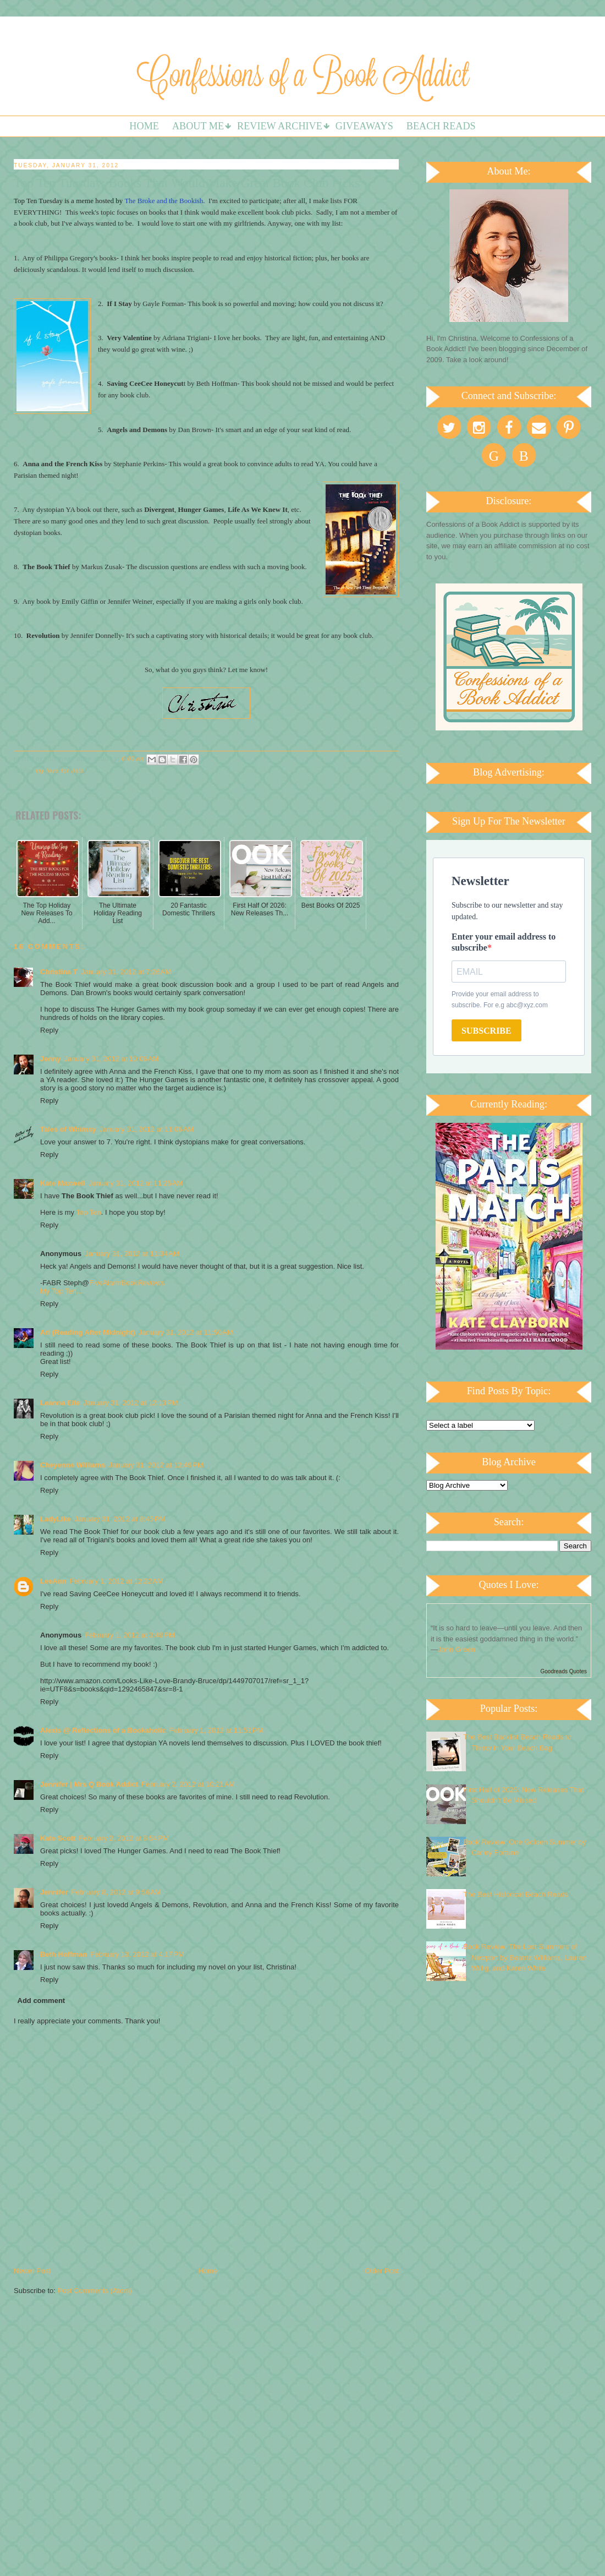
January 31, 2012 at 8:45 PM (119, 1519)
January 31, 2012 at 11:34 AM (132, 1253)
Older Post (382, 2271)
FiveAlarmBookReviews (126, 1283)
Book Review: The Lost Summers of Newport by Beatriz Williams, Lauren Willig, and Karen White (525, 1957)
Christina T (59, 972)
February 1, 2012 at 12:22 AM (116, 1581)
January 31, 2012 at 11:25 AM (136, 1183)
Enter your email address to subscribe (504, 942)
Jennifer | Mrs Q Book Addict (89, 1784)
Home (144, 126)
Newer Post (32, 2271)
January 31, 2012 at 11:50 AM (186, 1332)
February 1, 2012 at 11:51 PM (216, 1730)
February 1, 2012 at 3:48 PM (130, 1635)
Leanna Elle (60, 1403)
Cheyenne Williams (72, 1465)
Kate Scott (57, 1838)
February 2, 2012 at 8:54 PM (124, 1838)
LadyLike (55, 1519)
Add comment (41, 2000)
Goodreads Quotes (564, 1671)
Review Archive (279, 126)
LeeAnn (53, 1581)
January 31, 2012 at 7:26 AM (126, 972)
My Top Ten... (61, 1291)
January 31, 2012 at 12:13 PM (130, 1403)
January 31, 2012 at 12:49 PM (155, 1465)
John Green (456, 1649)
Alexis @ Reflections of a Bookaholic (103, 1730)
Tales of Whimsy (68, 1129)
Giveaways (364, 126)
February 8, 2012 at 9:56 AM (116, 1892)
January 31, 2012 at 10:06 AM (111, 1059)
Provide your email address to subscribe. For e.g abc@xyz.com (500, 999)
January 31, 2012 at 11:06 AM (147, 1129)
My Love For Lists (60, 771)
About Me (198, 126)
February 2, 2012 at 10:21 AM (188, 1784)
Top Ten (88, 1212)
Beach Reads (441, 126)
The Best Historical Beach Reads (515, 1894)
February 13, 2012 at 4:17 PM (137, 1954)
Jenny (50, 1059)
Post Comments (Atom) (95, 2290)
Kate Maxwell (62, 1183)
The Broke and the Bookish (163, 201)
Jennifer (54, 1892)
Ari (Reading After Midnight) (87, 1332)
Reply (49, 1030)
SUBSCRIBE (486, 1030)
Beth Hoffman (63, 1954)
